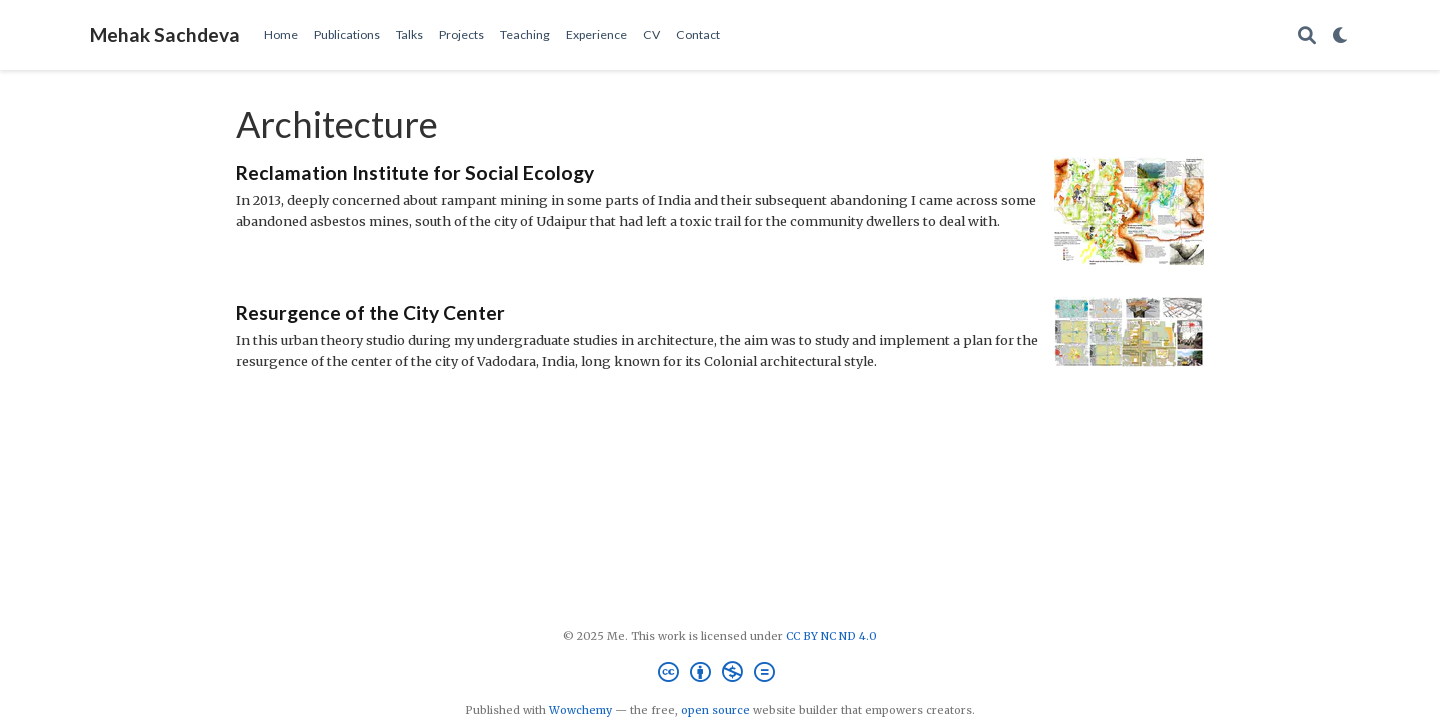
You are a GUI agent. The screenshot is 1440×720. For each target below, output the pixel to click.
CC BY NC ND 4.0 (831, 636)
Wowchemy (580, 710)
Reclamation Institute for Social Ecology (415, 172)
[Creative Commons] (720, 674)
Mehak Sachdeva (165, 34)
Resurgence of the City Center (370, 312)
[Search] (1307, 35)
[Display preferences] (1341, 35)
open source (715, 710)
